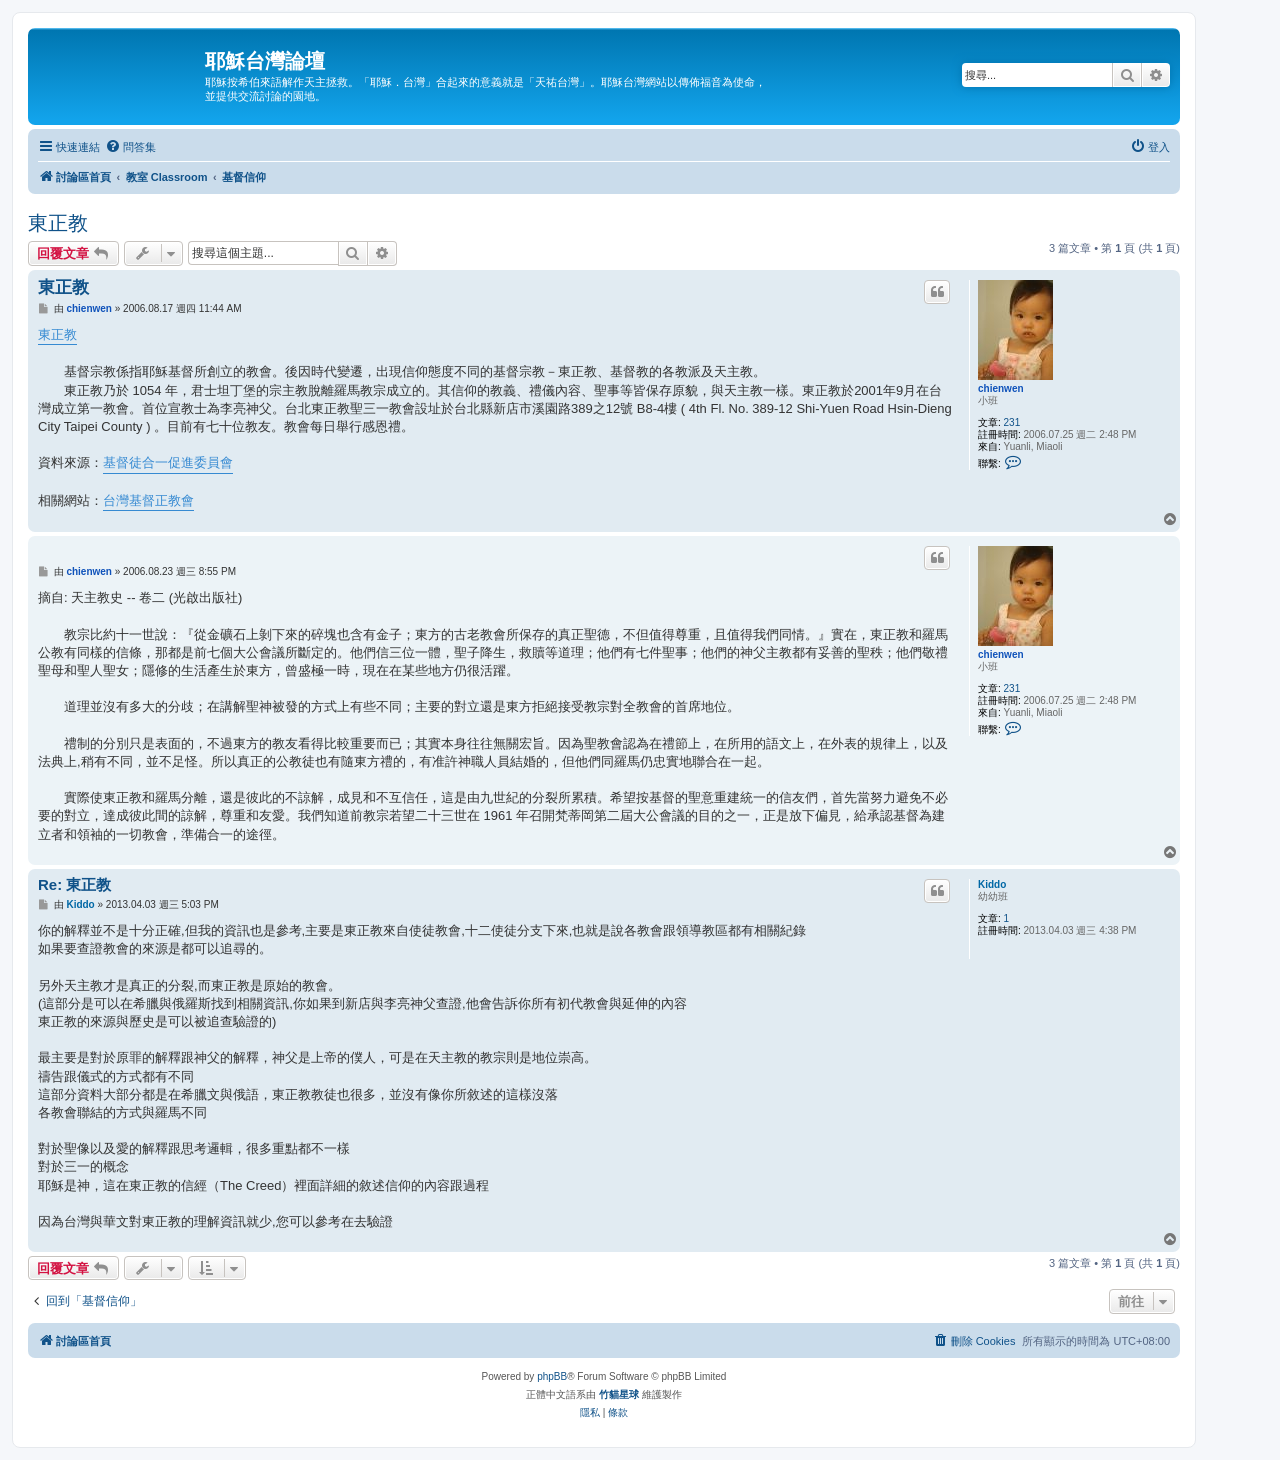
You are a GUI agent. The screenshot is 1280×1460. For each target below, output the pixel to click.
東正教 (58, 223)
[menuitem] (130, 147)
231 (1012, 422)
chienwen (1001, 388)
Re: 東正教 (74, 884)
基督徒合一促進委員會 (168, 462)
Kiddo (992, 884)
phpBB (552, 1376)
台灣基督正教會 (148, 500)
